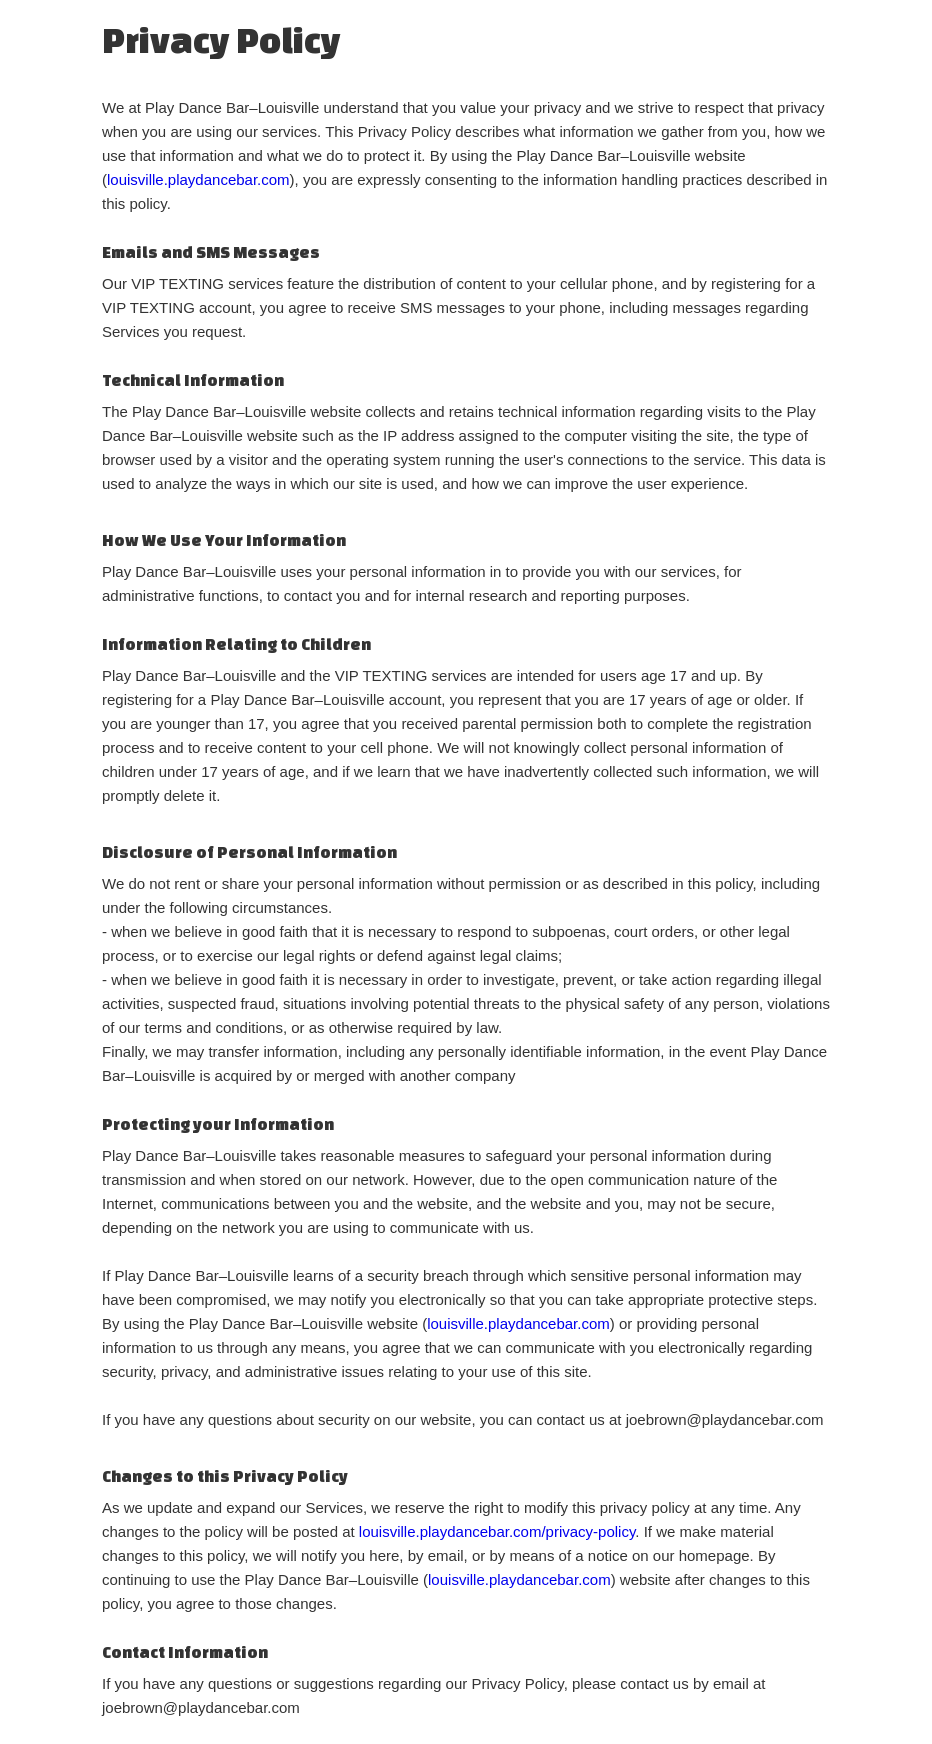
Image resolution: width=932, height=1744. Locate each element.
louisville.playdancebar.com (198, 179)
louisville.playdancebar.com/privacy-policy (497, 1531)
